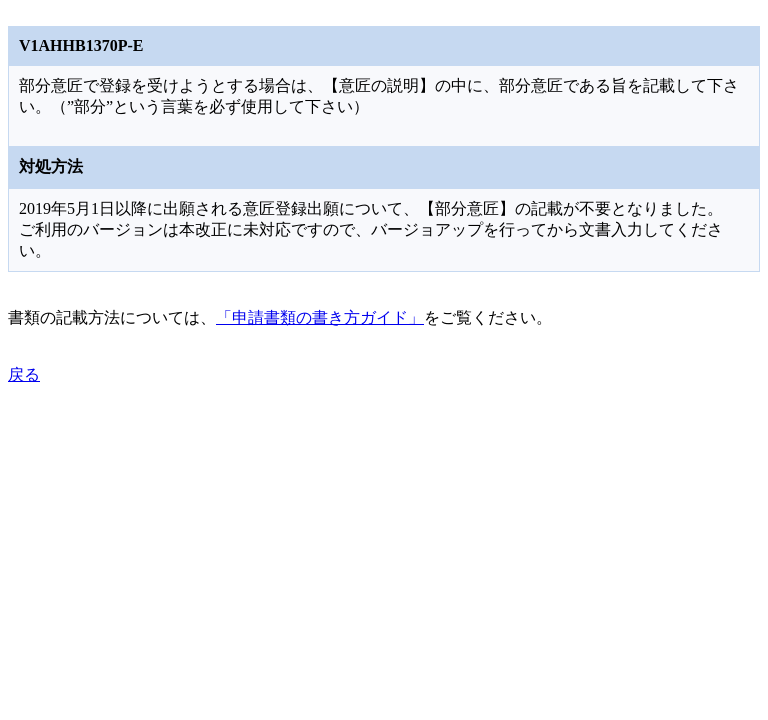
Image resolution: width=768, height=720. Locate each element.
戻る (24, 374)
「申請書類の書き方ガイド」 (320, 317)
